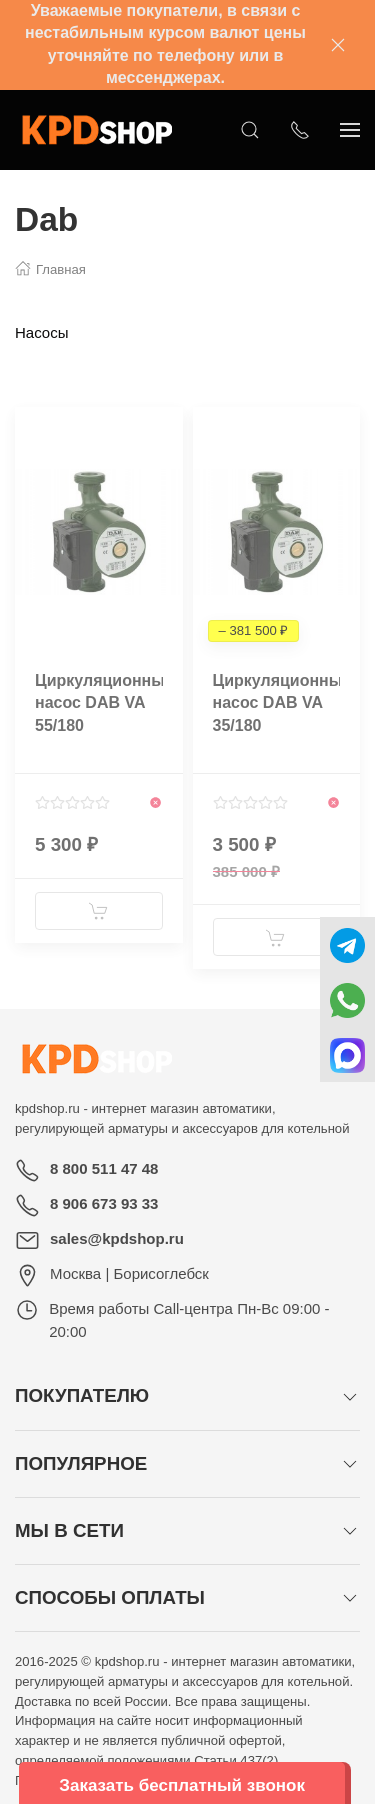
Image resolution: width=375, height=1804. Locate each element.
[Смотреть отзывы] (72, 802)
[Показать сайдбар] (350, 130)
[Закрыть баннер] (338, 45)
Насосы (41, 332)
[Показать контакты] (300, 130)
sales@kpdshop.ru (117, 1238)
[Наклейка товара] (30, 422)
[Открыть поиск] (250, 130)
